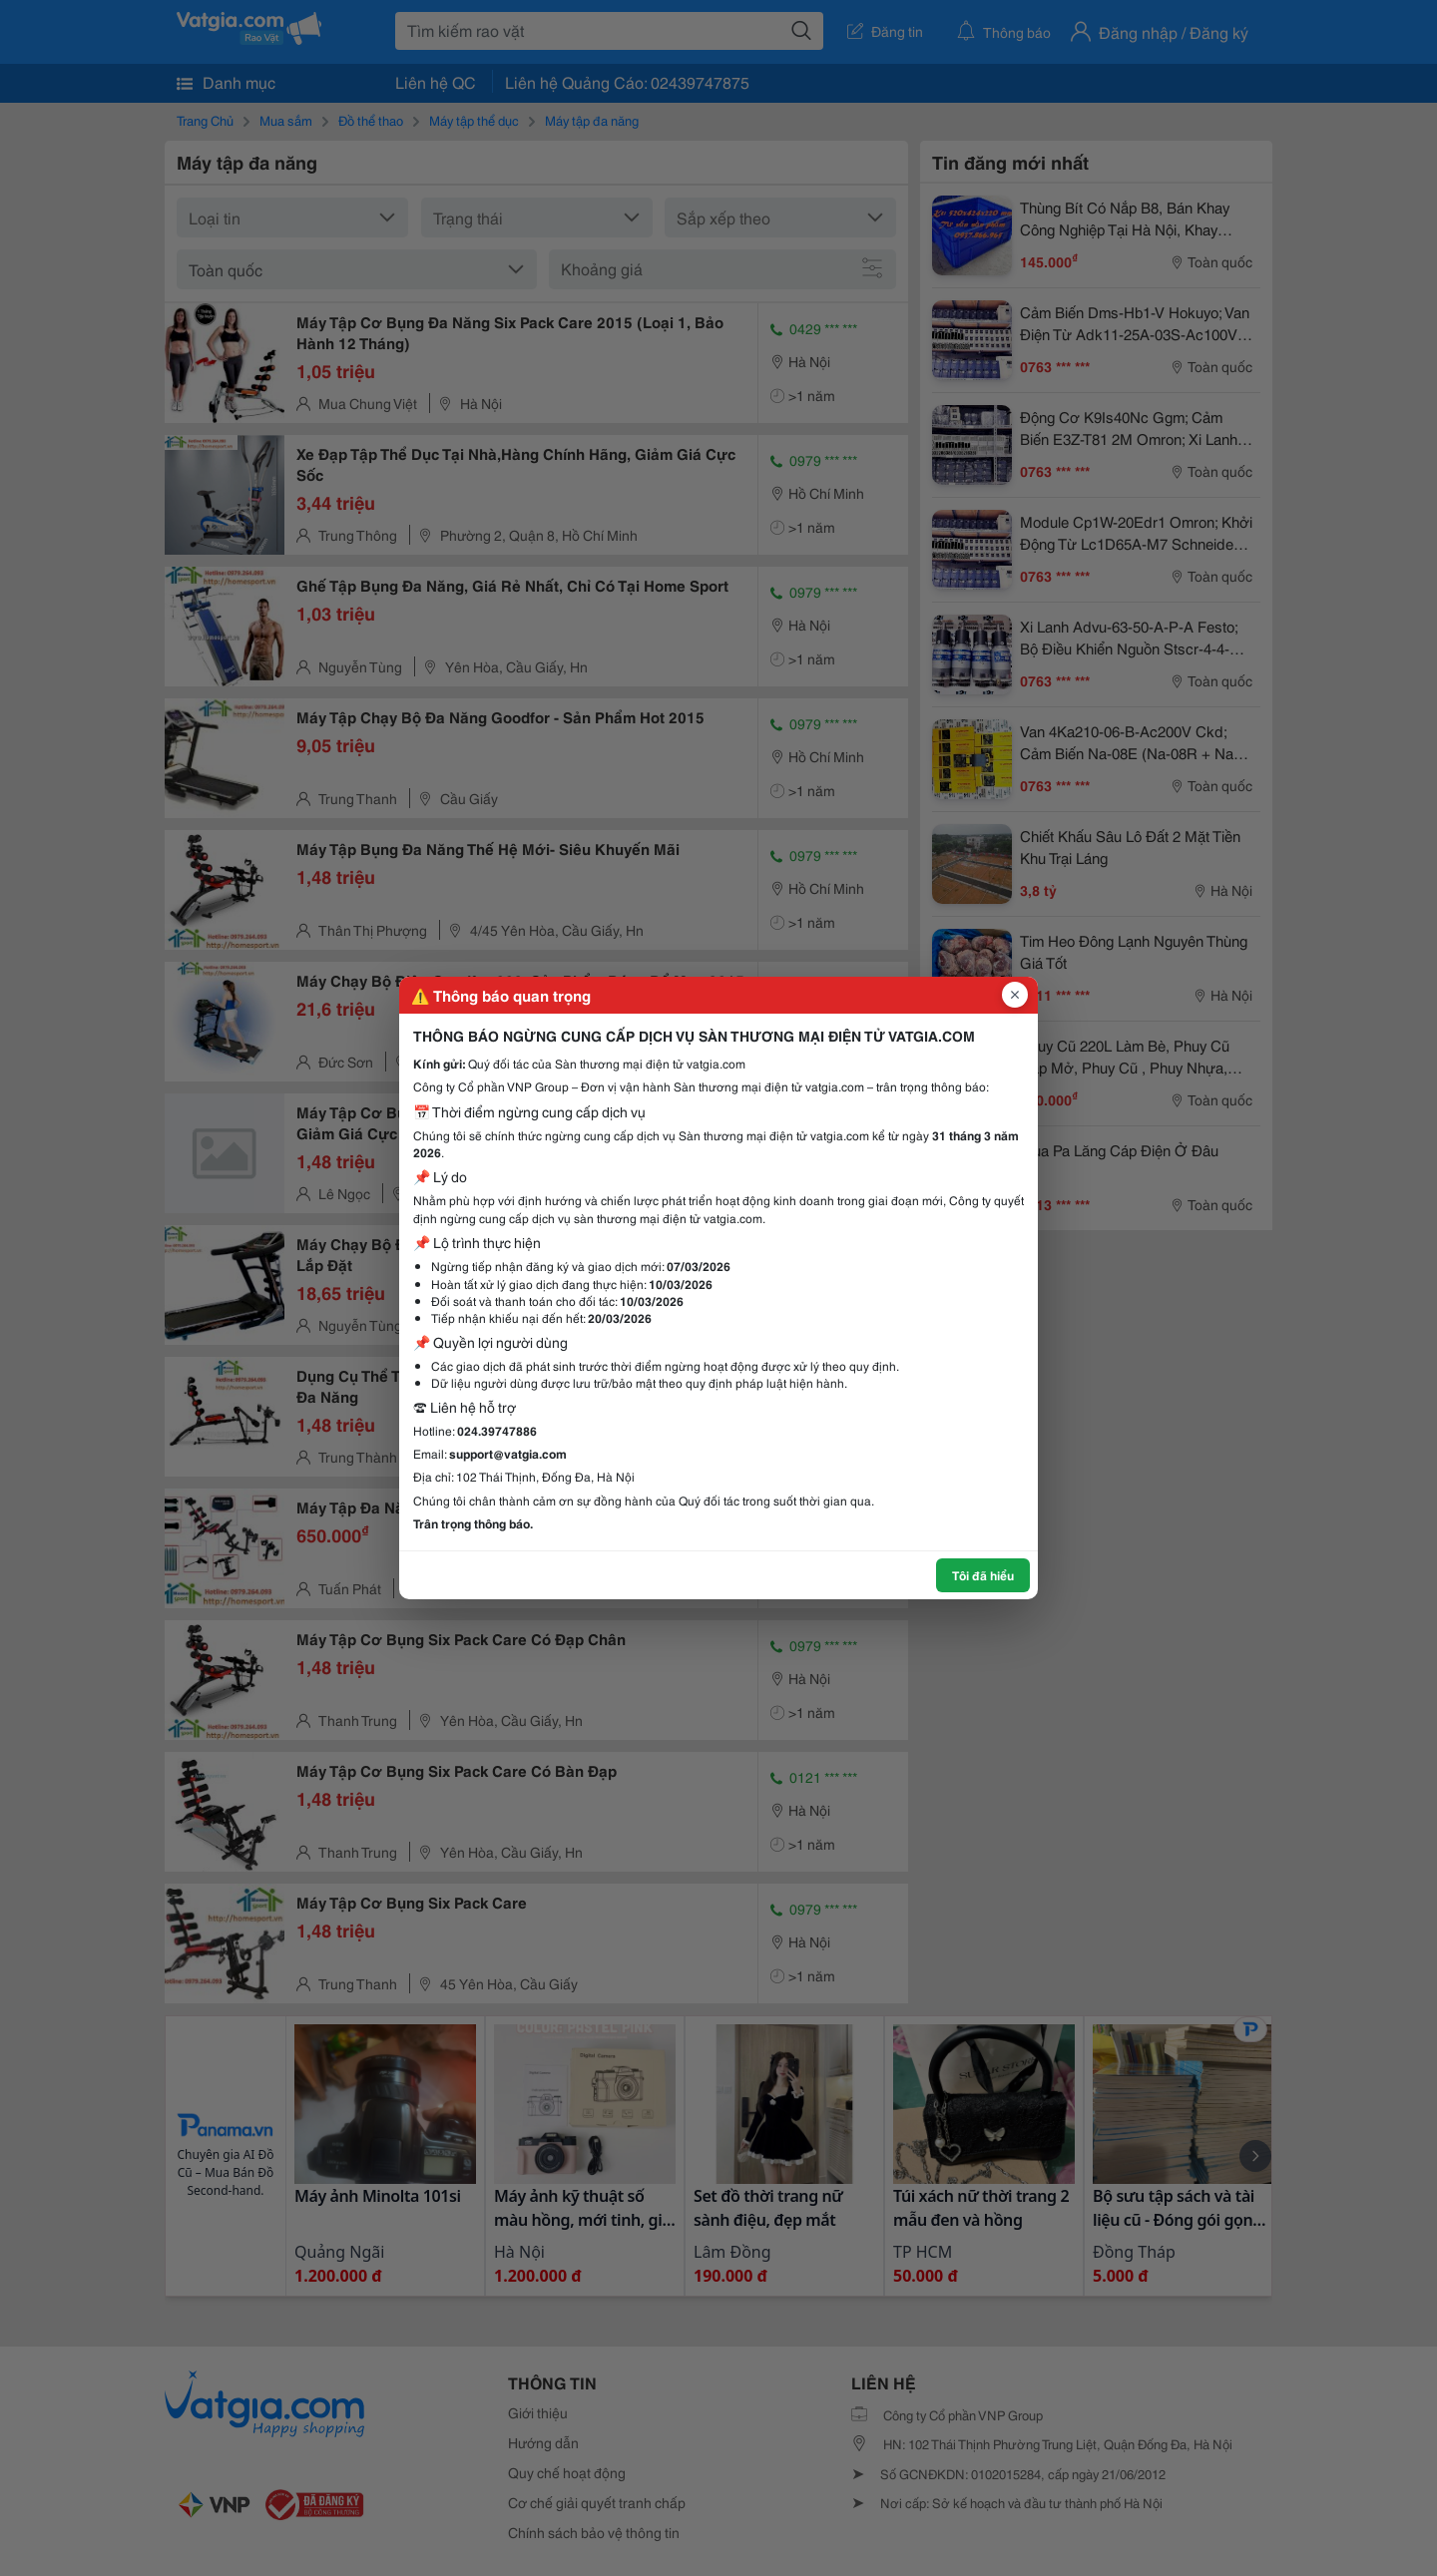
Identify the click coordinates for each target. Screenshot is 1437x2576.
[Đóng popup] (1015, 995)
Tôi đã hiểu (983, 1574)
